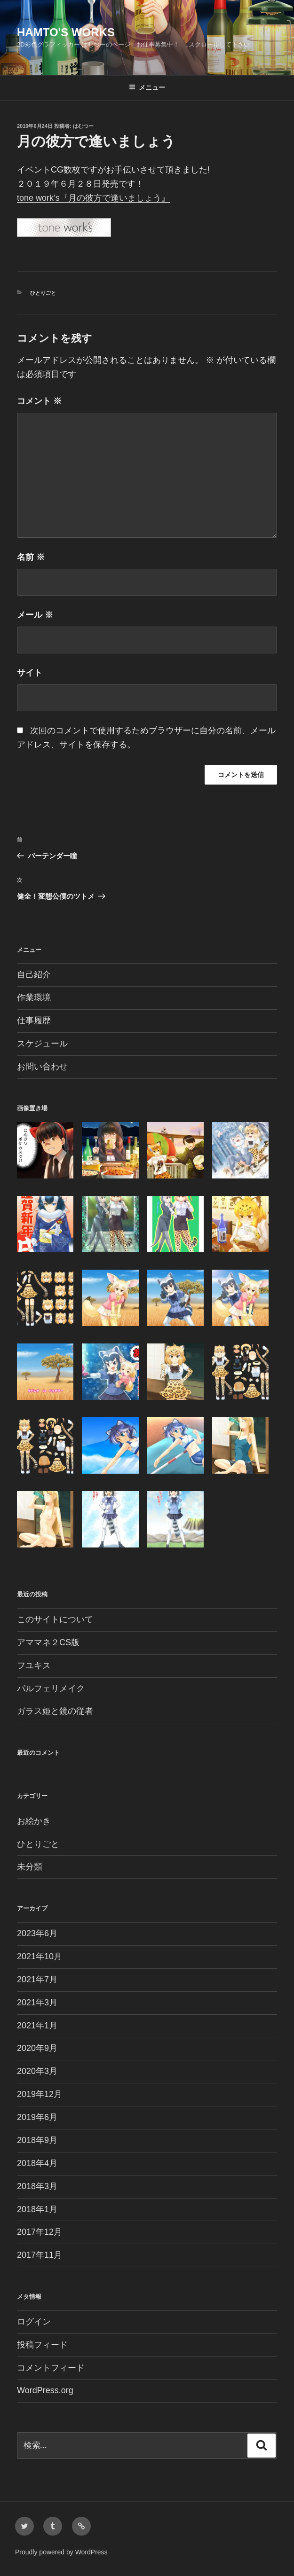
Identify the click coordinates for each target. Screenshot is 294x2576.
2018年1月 (37, 2209)
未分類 (29, 1866)
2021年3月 (37, 2002)
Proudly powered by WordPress (61, 2552)
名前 (31, 557)
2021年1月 (37, 2025)
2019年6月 (37, 2117)
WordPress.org (45, 2390)
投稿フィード (42, 2344)
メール (35, 615)
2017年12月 (39, 2232)
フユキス (34, 1665)
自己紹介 (34, 974)
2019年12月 (39, 2094)
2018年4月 (37, 2163)
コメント (39, 401)
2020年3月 (37, 2071)
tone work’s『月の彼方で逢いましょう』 (93, 198)
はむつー (83, 126)
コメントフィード (51, 2367)
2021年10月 (39, 1956)
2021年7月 (37, 1979)
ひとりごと (43, 293)
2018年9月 (37, 2140)
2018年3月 (37, 2186)
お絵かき (34, 1821)
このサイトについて (55, 1619)
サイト (29, 672)
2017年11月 (39, 2255)
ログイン (34, 2321)
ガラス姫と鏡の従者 (55, 1711)
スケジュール (42, 1043)
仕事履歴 (34, 1020)
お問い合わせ (42, 1066)
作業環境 (34, 997)
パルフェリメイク (51, 1688)
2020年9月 (37, 2048)
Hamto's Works (66, 32)
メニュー (147, 87)
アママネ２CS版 (48, 1642)
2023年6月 (37, 1933)
